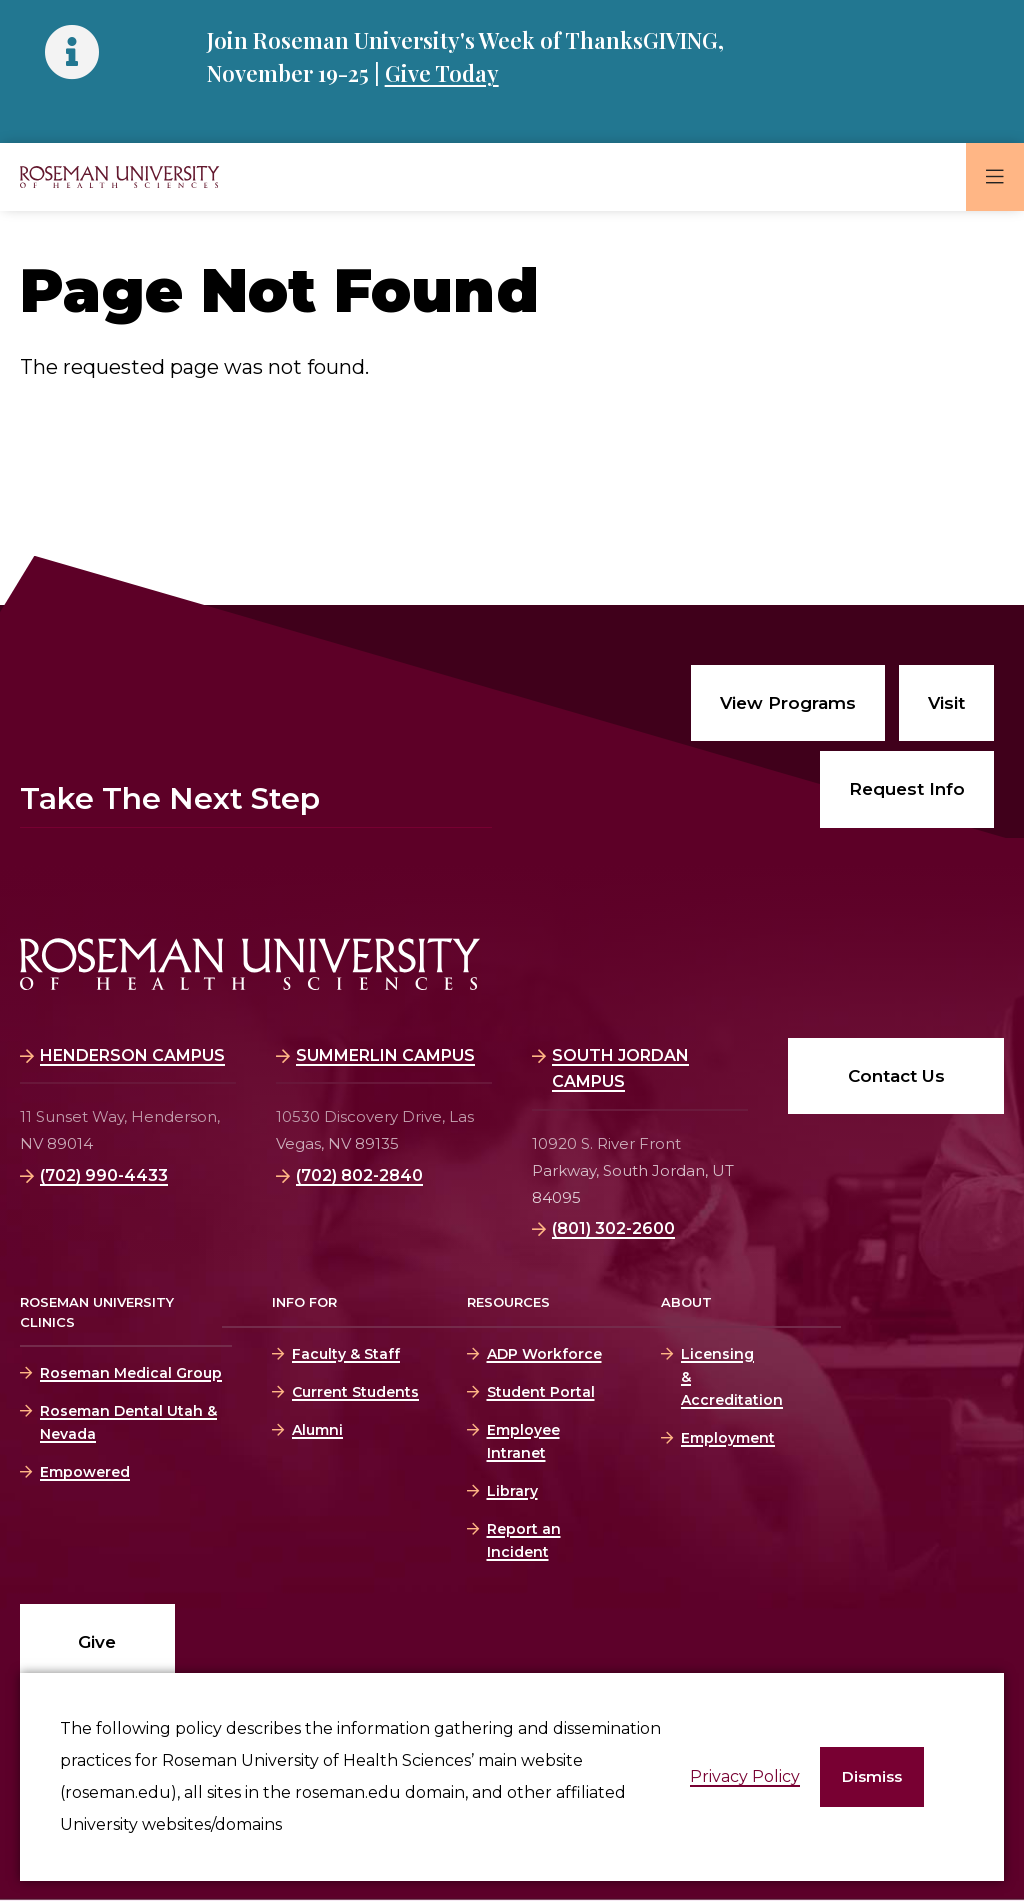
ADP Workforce (544, 1354)
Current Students (355, 1392)
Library (512, 1491)
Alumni (317, 1430)
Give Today (442, 73)
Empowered (85, 1472)
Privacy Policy (745, 1776)
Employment (716, 1438)
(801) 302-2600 (613, 1228)
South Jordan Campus (620, 1069)
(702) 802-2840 (359, 1175)
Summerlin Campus (385, 1055)
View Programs (788, 703)
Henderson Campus (132, 1055)
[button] (872, 1777)
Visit (946, 703)
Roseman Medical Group (131, 1373)
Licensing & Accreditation (716, 1377)
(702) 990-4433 (104, 1175)
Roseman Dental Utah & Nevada (128, 1422)
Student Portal (541, 1392)
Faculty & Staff (346, 1354)
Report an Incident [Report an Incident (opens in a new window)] (524, 1540)
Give (97, 1642)
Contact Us (896, 1076)
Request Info (907, 789)
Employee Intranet (523, 1441)
